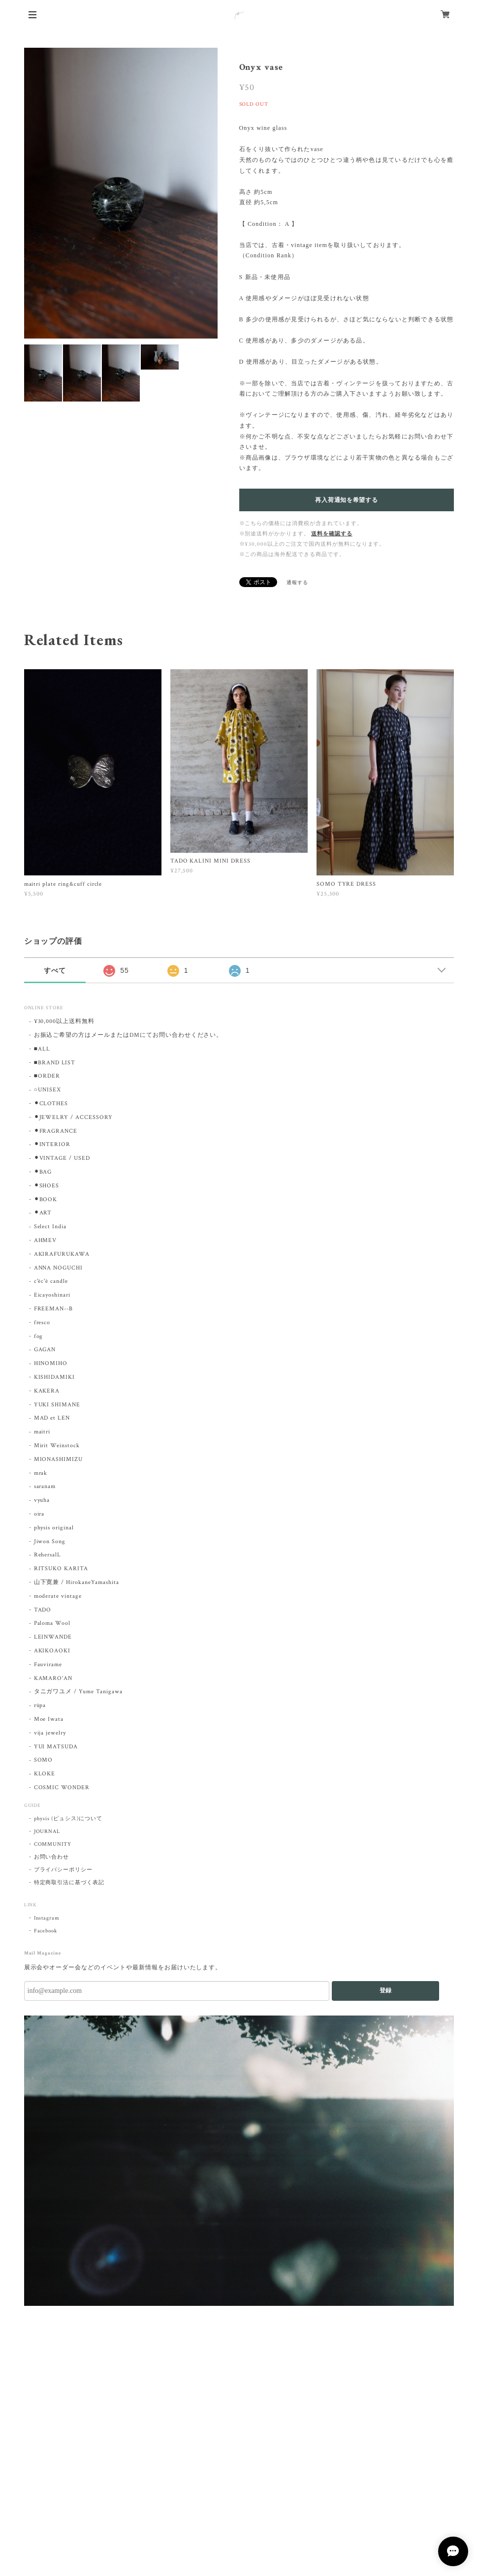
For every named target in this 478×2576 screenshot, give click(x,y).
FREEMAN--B (53, 1308)
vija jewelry (50, 1733)
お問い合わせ (51, 1857)
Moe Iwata (49, 1719)
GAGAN (45, 1349)
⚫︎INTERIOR (52, 1144)
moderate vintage (58, 1596)
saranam (45, 1486)
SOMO (43, 1760)
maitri (42, 1431)
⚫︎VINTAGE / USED (62, 1158)
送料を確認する (331, 533)
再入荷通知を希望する (346, 500)
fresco (42, 1322)
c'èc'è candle (51, 1281)
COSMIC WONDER (62, 1787)
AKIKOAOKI (52, 1650)
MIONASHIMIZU (58, 1459)
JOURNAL (47, 1831)
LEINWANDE (53, 1637)
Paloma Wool (52, 1623)
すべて (55, 970)
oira (39, 1514)
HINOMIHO (51, 1363)
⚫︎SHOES (47, 1185)
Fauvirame (48, 1664)
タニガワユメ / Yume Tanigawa (78, 1691)
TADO (43, 1610)
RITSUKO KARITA (61, 1568)
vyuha (42, 1500)
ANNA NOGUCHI (58, 1268)
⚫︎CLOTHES (51, 1103)
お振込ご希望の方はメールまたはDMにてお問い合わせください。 (128, 1035)
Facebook (46, 1930)
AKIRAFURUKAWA (62, 1254)
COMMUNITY (53, 1844)
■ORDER (47, 1076)
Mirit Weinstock (57, 1445)
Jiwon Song (50, 1541)
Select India (50, 1226)
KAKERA (47, 1391)
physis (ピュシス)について (68, 1818)
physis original (54, 1527)
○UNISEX (47, 1089)
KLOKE (45, 1773)
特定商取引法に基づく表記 (69, 1882)
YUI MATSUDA (56, 1746)
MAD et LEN (52, 1418)
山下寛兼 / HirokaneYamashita (76, 1582)
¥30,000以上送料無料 (64, 1021)
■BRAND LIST (55, 1062)
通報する (297, 583)
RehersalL (48, 1554)
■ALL (42, 1049)
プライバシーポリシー (63, 1869)
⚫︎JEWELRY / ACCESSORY (73, 1117)
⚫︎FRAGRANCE (56, 1131)
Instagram (47, 1918)
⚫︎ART (43, 1212)
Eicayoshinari (52, 1295)
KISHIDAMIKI (54, 1377)
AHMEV (45, 1240)
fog (38, 1336)
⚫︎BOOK (46, 1199)
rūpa (40, 1705)
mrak (41, 1473)
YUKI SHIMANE (57, 1404)
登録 (385, 1990)
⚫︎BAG (43, 1172)
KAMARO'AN (53, 1678)
